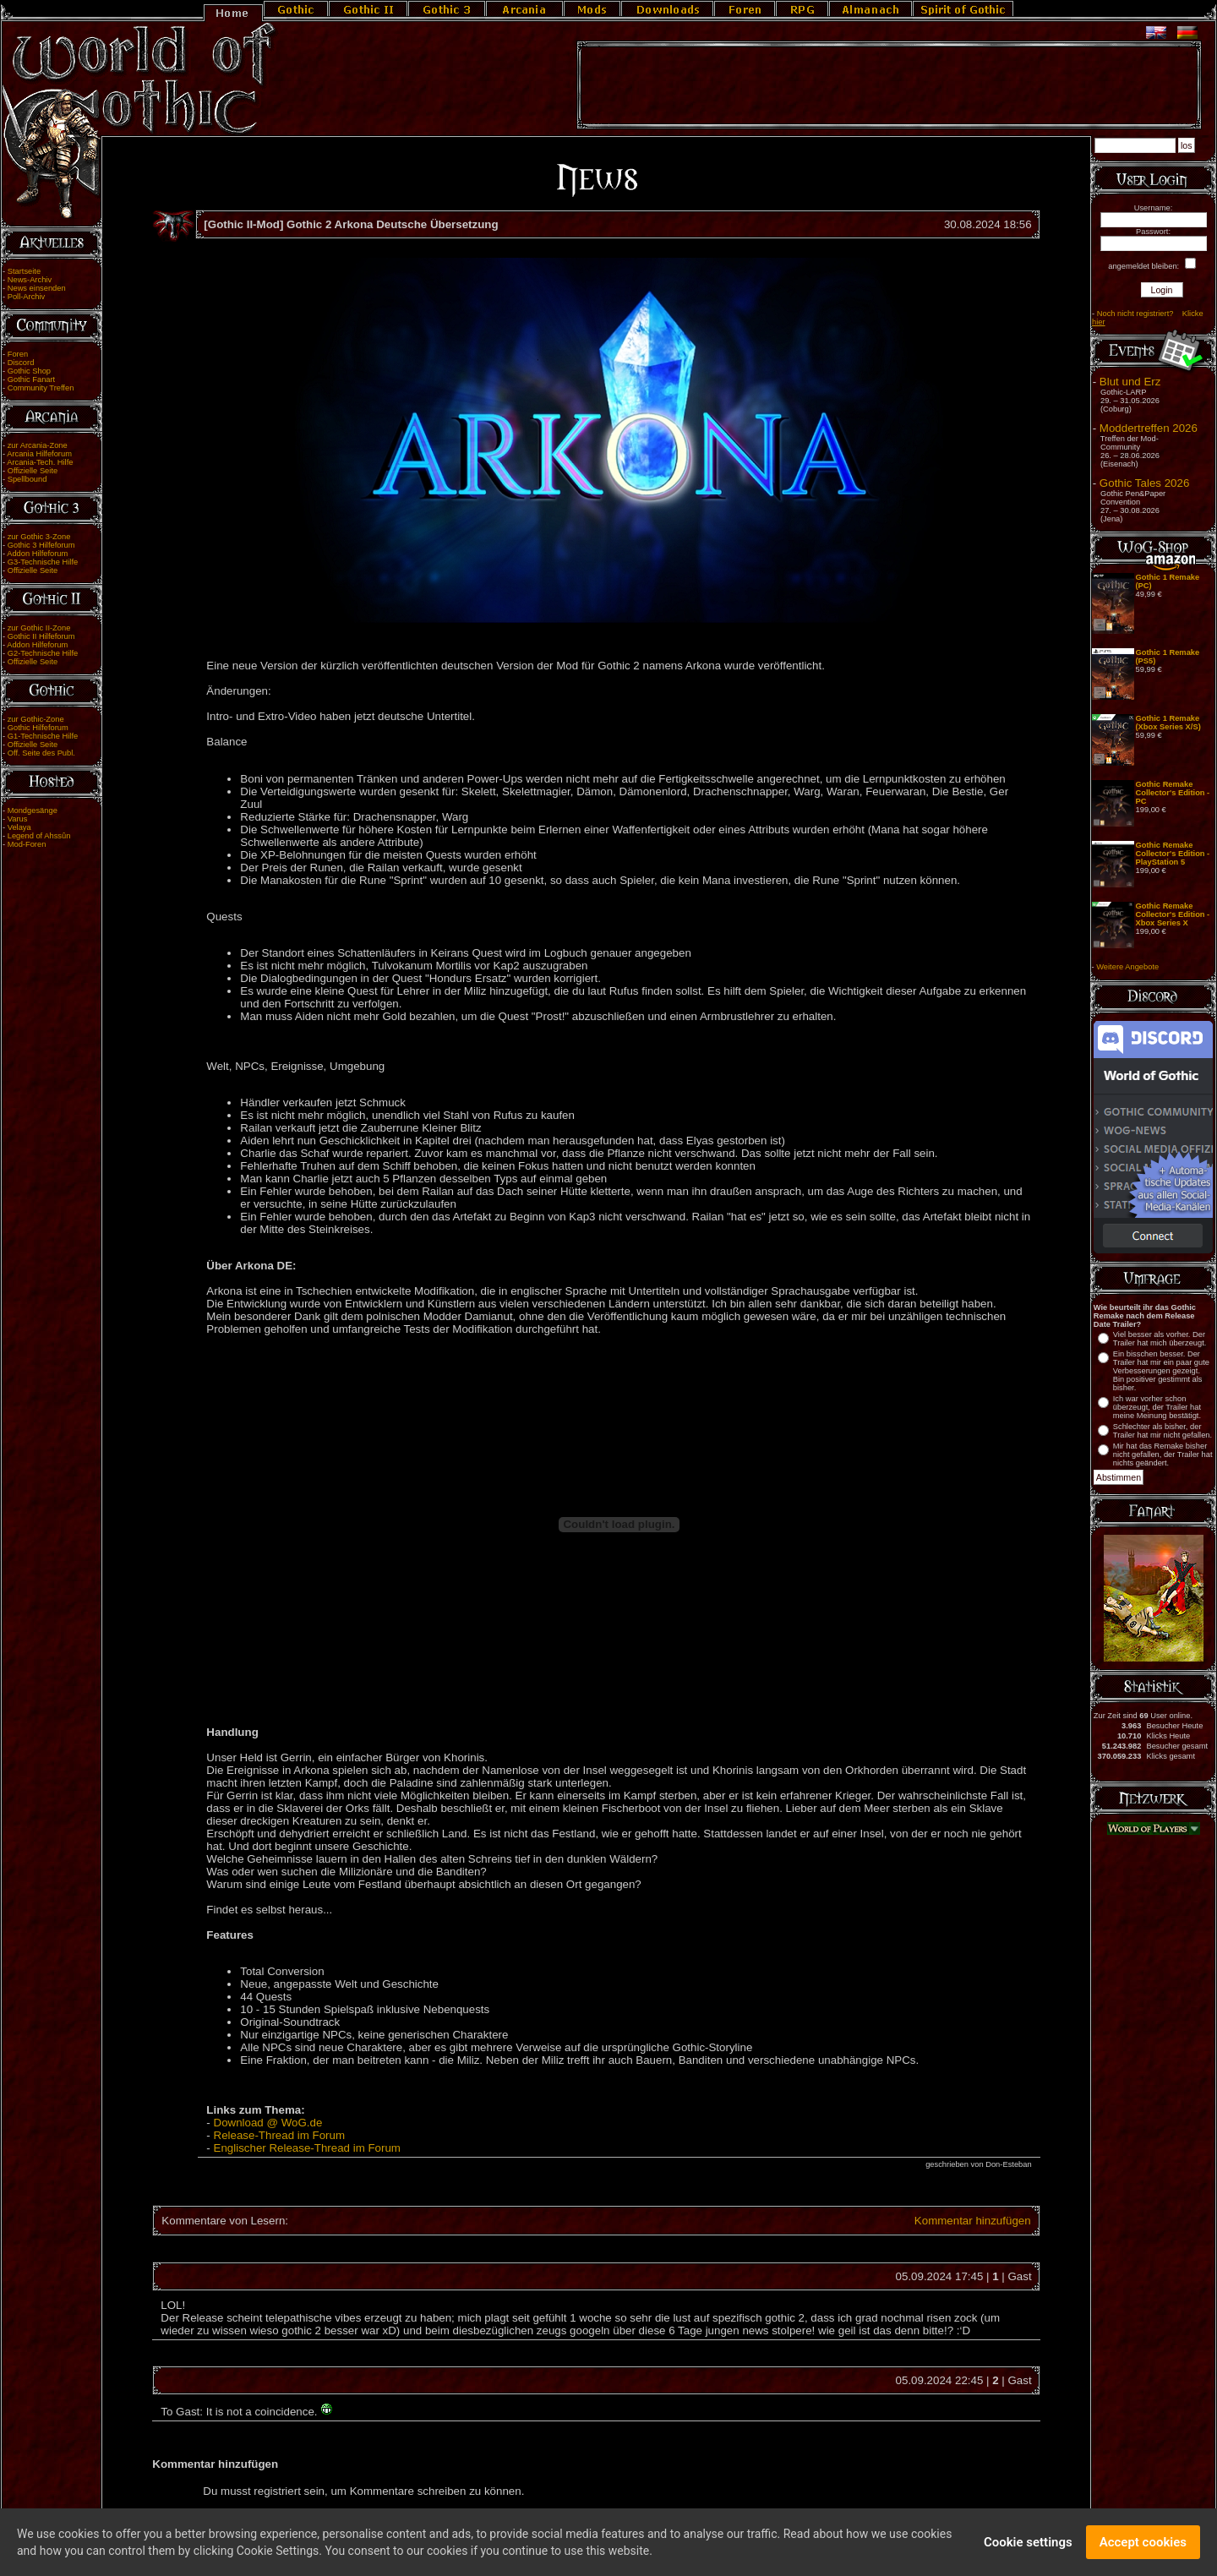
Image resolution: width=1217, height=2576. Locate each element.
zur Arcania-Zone (38, 445)
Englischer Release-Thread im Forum (307, 2148)
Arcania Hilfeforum (39, 454)
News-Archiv (30, 280)
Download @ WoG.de (268, 2122)
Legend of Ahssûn (39, 836)
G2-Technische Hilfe (43, 653)
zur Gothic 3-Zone (39, 536)
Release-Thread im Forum (280, 2135)
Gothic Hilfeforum (38, 727)
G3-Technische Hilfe (43, 562)
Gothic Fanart (32, 379)
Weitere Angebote (1127, 967)
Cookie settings (1028, 2543)
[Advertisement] (889, 85)
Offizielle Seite (32, 471)
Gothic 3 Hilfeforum (41, 545)
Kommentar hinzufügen (972, 2220)
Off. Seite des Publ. (41, 753)
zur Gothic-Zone (36, 719)
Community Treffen (41, 388)
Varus (18, 819)
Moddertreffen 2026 (1149, 428)
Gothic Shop (29, 371)
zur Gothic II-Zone (39, 628)
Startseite (24, 271)
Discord (21, 362)
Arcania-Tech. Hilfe (40, 462)
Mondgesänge (32, 810)
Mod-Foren (27, 844)
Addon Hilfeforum (37, 553)
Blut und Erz (1130, 381)
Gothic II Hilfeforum (41, 636)
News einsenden (37, 288)
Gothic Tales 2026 (1144, 483)
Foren (18, 354)
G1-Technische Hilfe (43, 736)
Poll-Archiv (27, 296)
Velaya (19, 827)
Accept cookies (1143, 2543)
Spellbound (27, 479)
